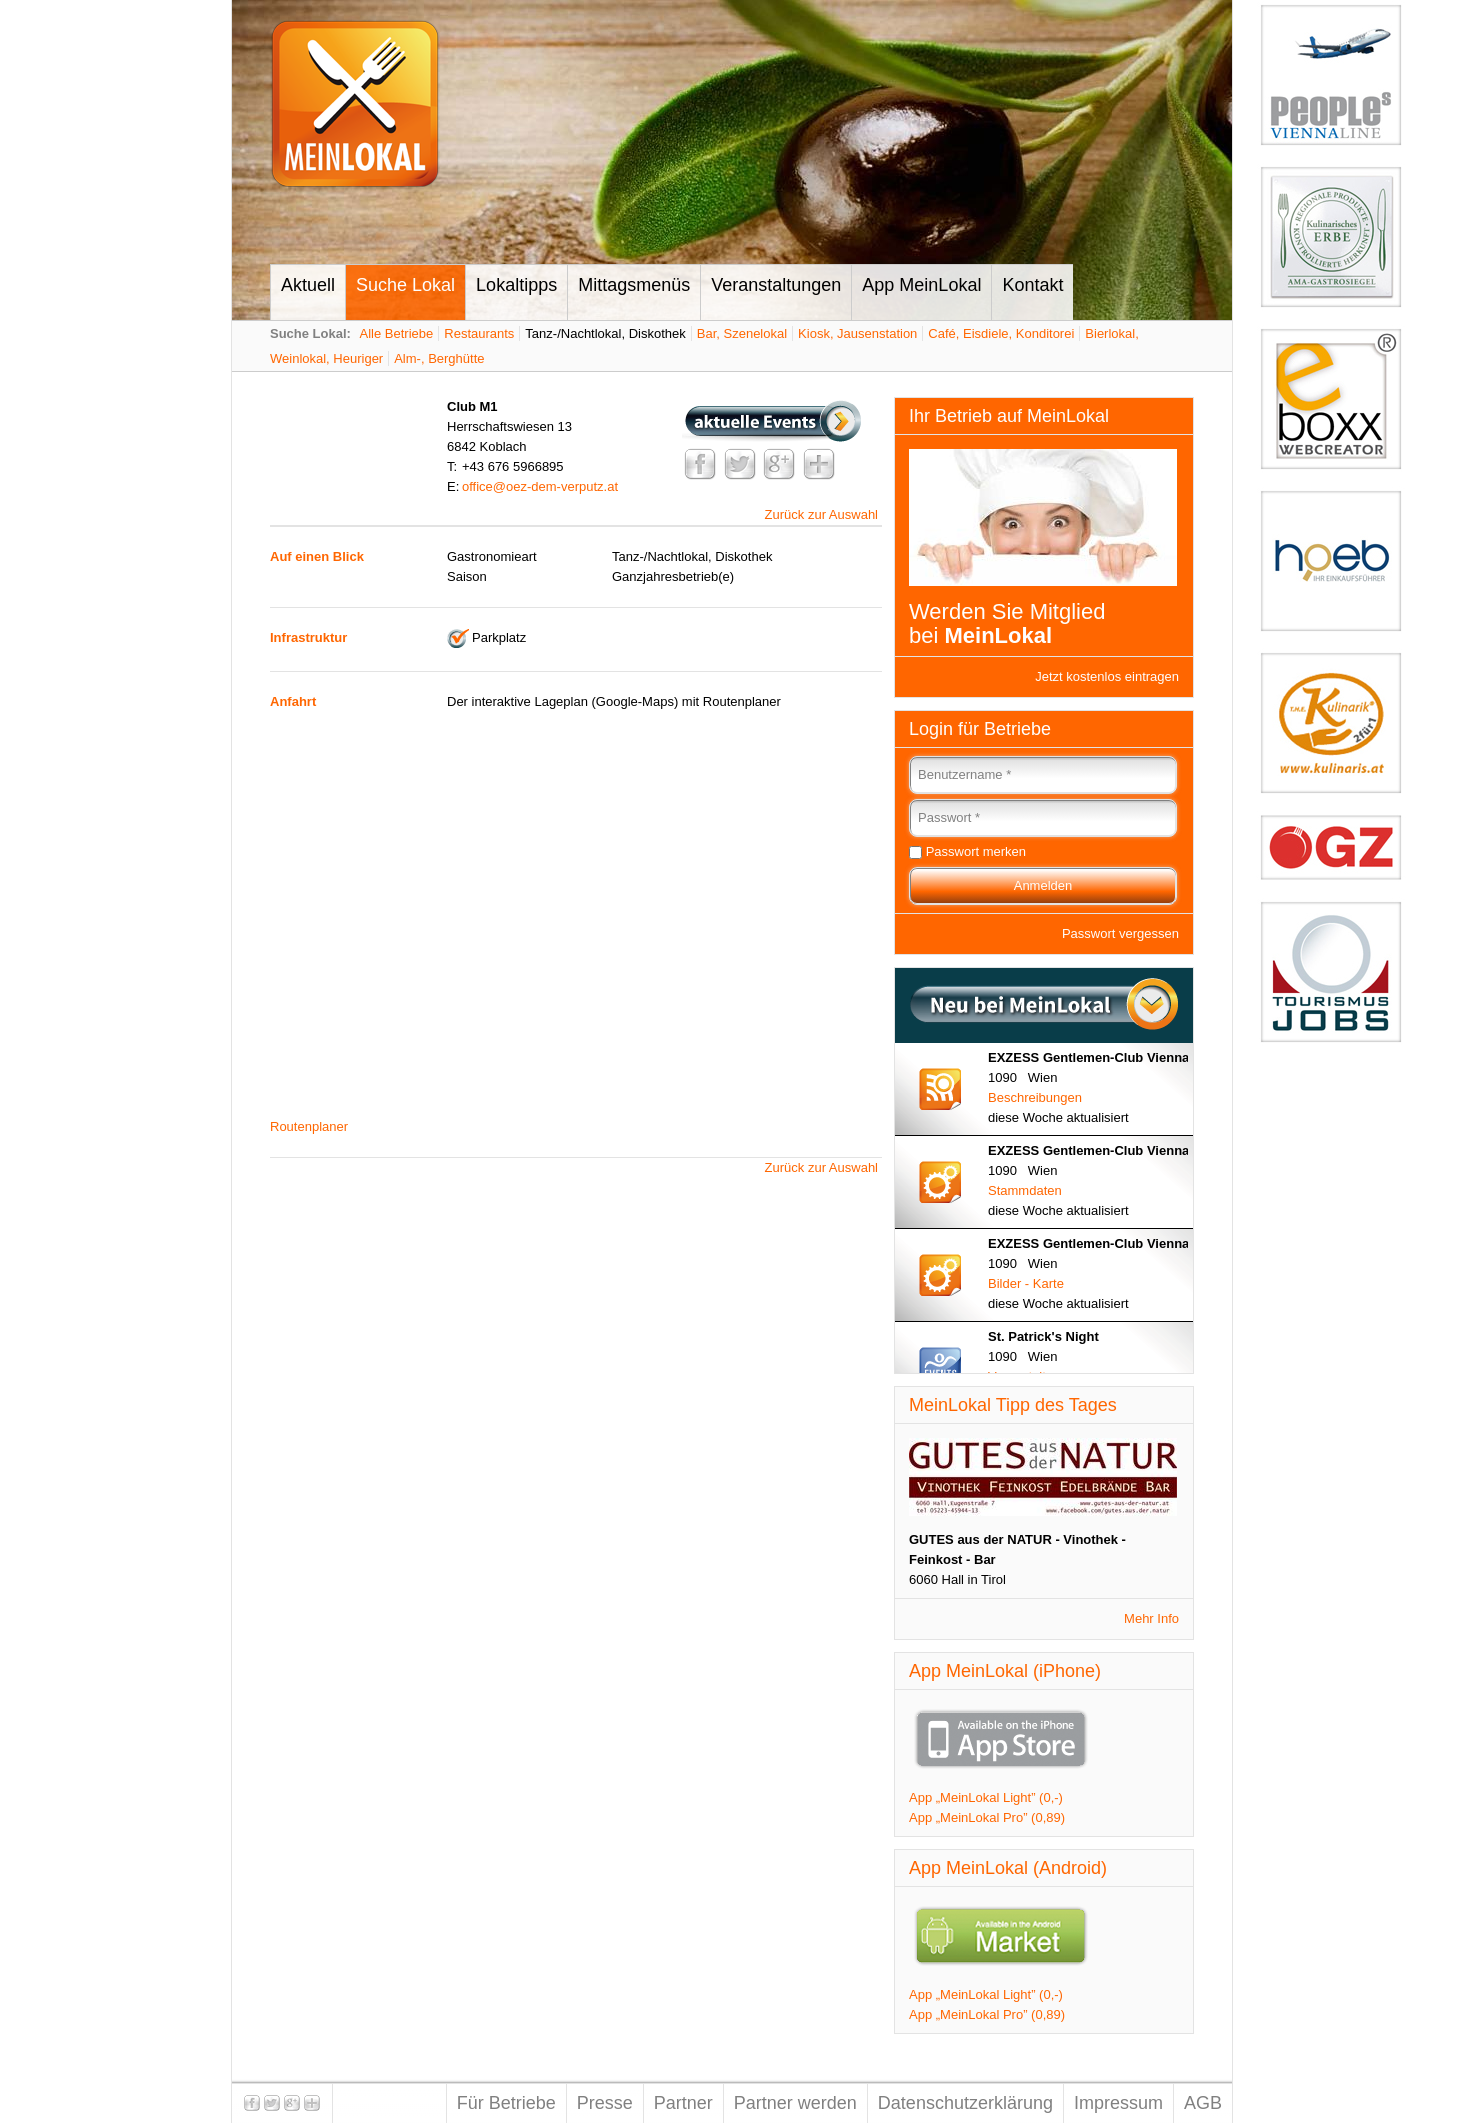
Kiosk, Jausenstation (857, 333)
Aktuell (308, 285)
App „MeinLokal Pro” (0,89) (987, 1817)
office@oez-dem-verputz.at (540, 486)
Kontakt (1032, 285)
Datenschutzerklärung (965, 2103)
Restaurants (479, 333)
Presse (605, 2103)
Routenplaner (309, 1126)
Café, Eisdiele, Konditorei (1001, 333)
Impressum (1118, 2103)
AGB (1203, 2103)
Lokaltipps (516, 285)
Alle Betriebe (397, 333)
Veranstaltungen (776, 285)
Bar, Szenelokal (742, 333)
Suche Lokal (405, 285)
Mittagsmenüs (634, 285)
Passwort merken (976, 851)
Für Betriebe (506, 2103)
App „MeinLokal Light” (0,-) (986, 1797)
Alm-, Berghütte (439, 358)
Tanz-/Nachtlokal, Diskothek (605, 333)
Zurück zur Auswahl (821, 514)
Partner (683, 2103)
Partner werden (795, 2103)
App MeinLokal (921, 285)
